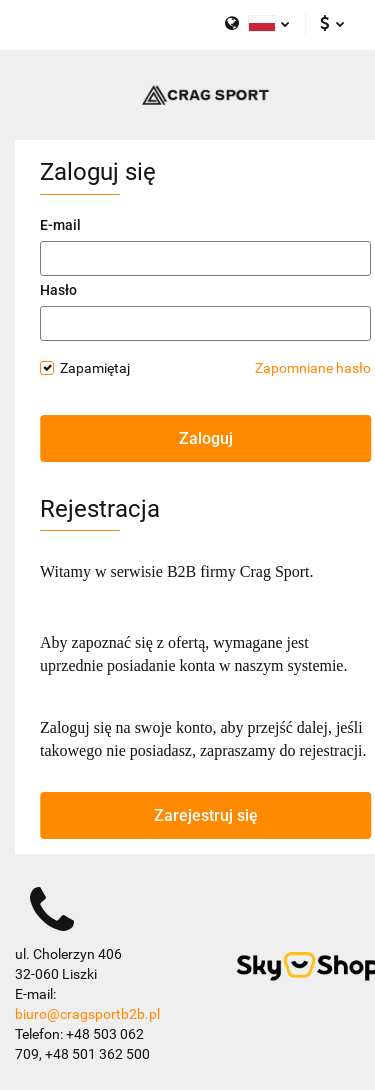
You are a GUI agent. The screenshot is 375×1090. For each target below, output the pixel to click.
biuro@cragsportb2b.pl (87, 1014)
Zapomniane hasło (313, 368)
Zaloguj (206, 438)
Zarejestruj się (206, 815)
